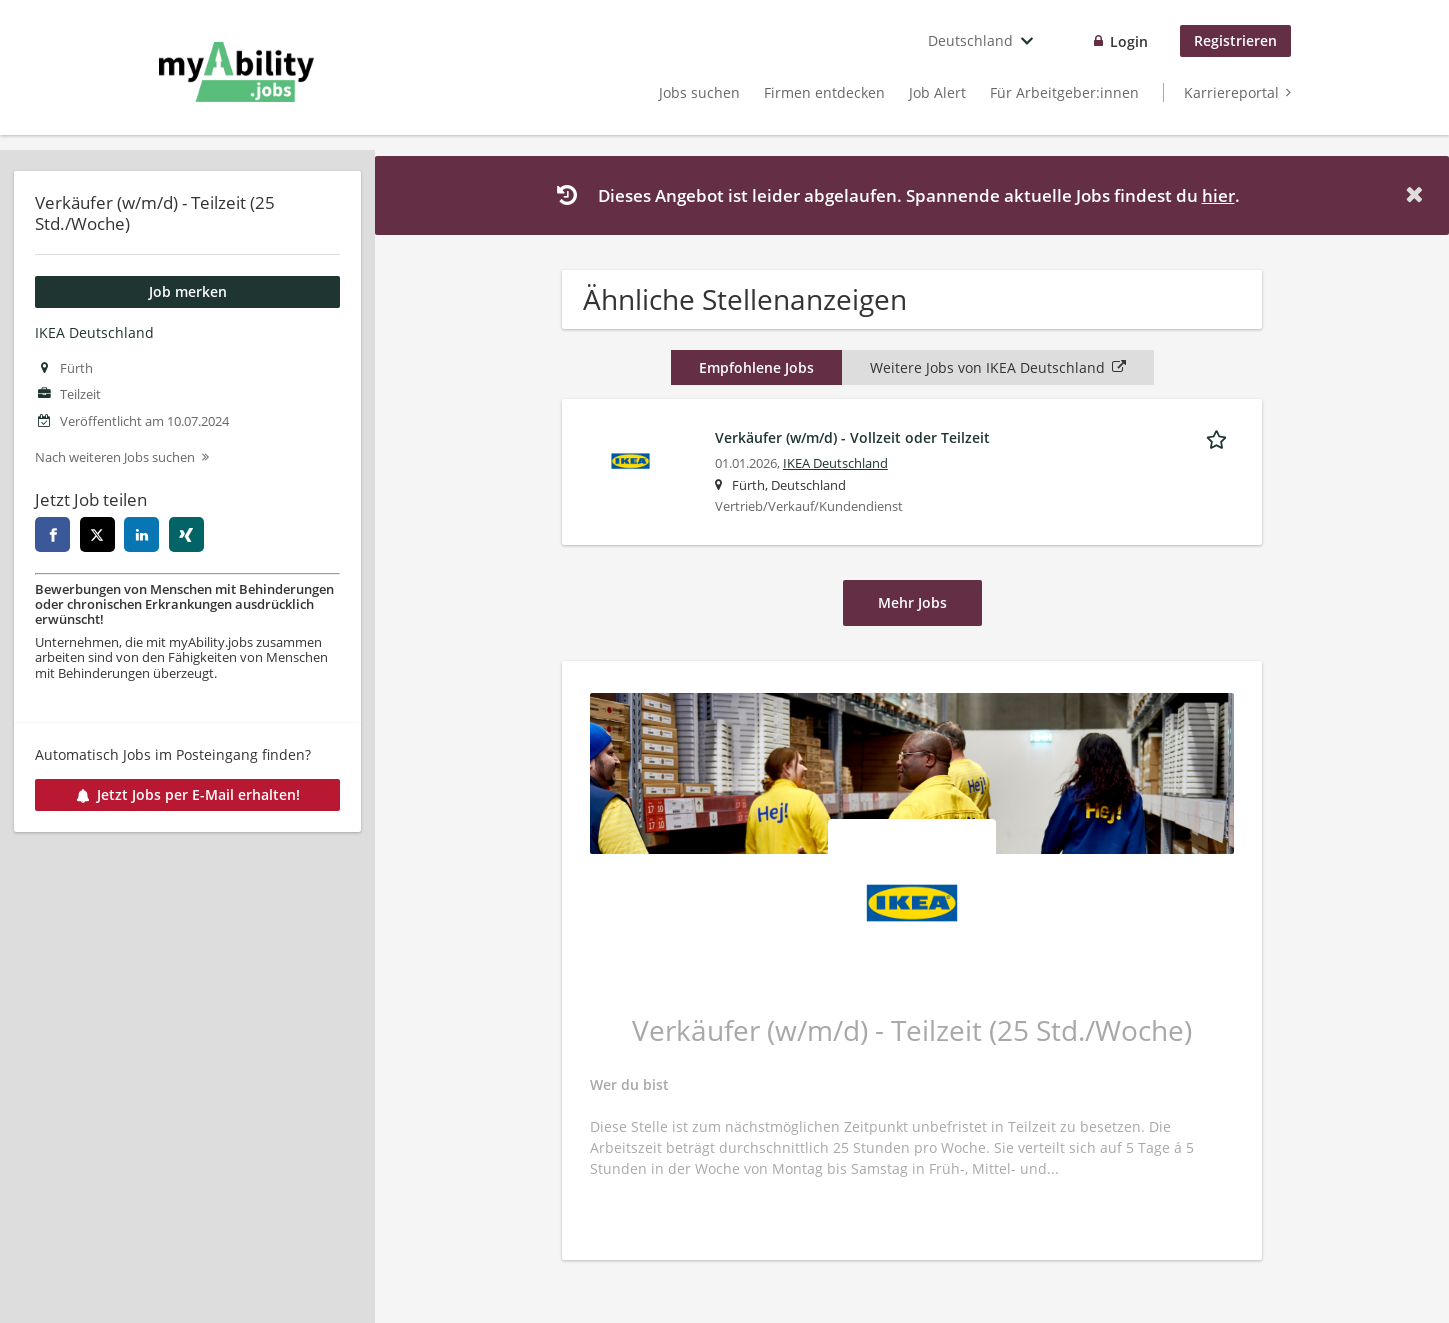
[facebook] (52, 534)
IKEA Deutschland (94, 332)
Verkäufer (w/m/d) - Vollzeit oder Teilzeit (852, 437)
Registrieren (1235, 40)
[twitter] (97, 534)
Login (1129, 41)
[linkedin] (141, 534)
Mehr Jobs (912, 602)
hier (1218, 195)
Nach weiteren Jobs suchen (115, 457)
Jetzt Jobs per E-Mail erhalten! (188, 794)
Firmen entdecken (824, 92)
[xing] (186, 534)
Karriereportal (1231, 92)
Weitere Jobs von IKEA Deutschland (998, 367)
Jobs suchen (699, 92)
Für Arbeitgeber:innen (1064, 92)
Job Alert (937, 92)
